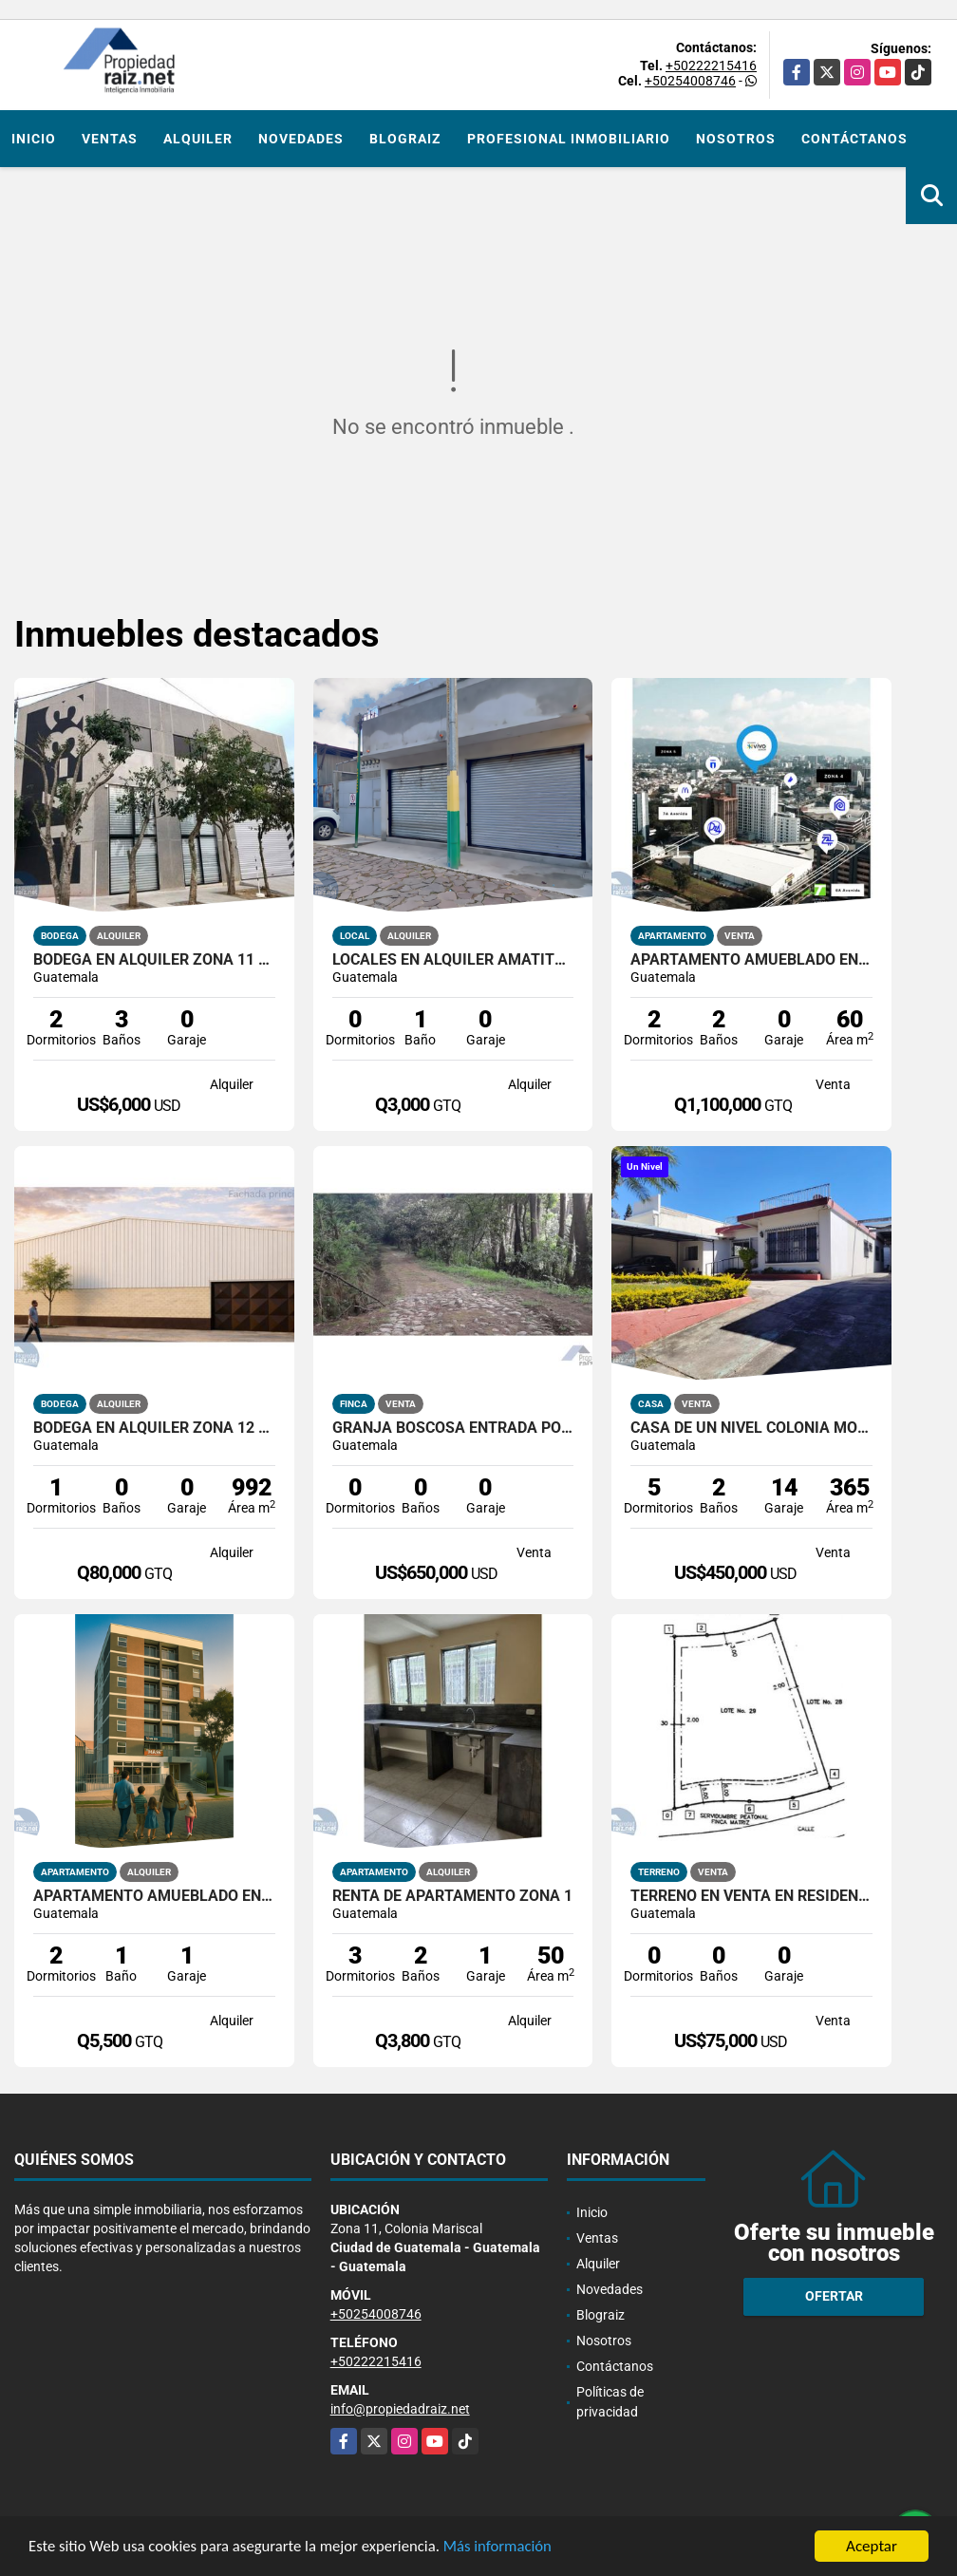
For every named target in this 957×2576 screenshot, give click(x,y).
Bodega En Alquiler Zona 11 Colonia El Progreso (154, 960)
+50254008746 (690, 80)
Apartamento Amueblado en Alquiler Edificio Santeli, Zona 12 (154, 1896)
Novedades (301, 138)
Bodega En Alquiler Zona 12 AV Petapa (154, 1428)
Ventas (110, 138)
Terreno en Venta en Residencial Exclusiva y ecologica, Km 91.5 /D (751, 1896)
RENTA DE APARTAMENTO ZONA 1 (452, 1896)
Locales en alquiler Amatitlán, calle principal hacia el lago (453, 960)
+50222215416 (711, 65)
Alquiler (198, 138)
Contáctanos (854, 138)
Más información (506, 2549)
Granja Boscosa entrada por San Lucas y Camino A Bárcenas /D (453, 1428)
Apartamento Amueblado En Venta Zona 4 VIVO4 (751, 960)
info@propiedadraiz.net (400, 2408)
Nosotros (736, 138)
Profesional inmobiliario (568, 138)
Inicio (33, 138)
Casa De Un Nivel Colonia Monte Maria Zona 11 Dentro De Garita (751, 1428)
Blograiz (405, 138)
